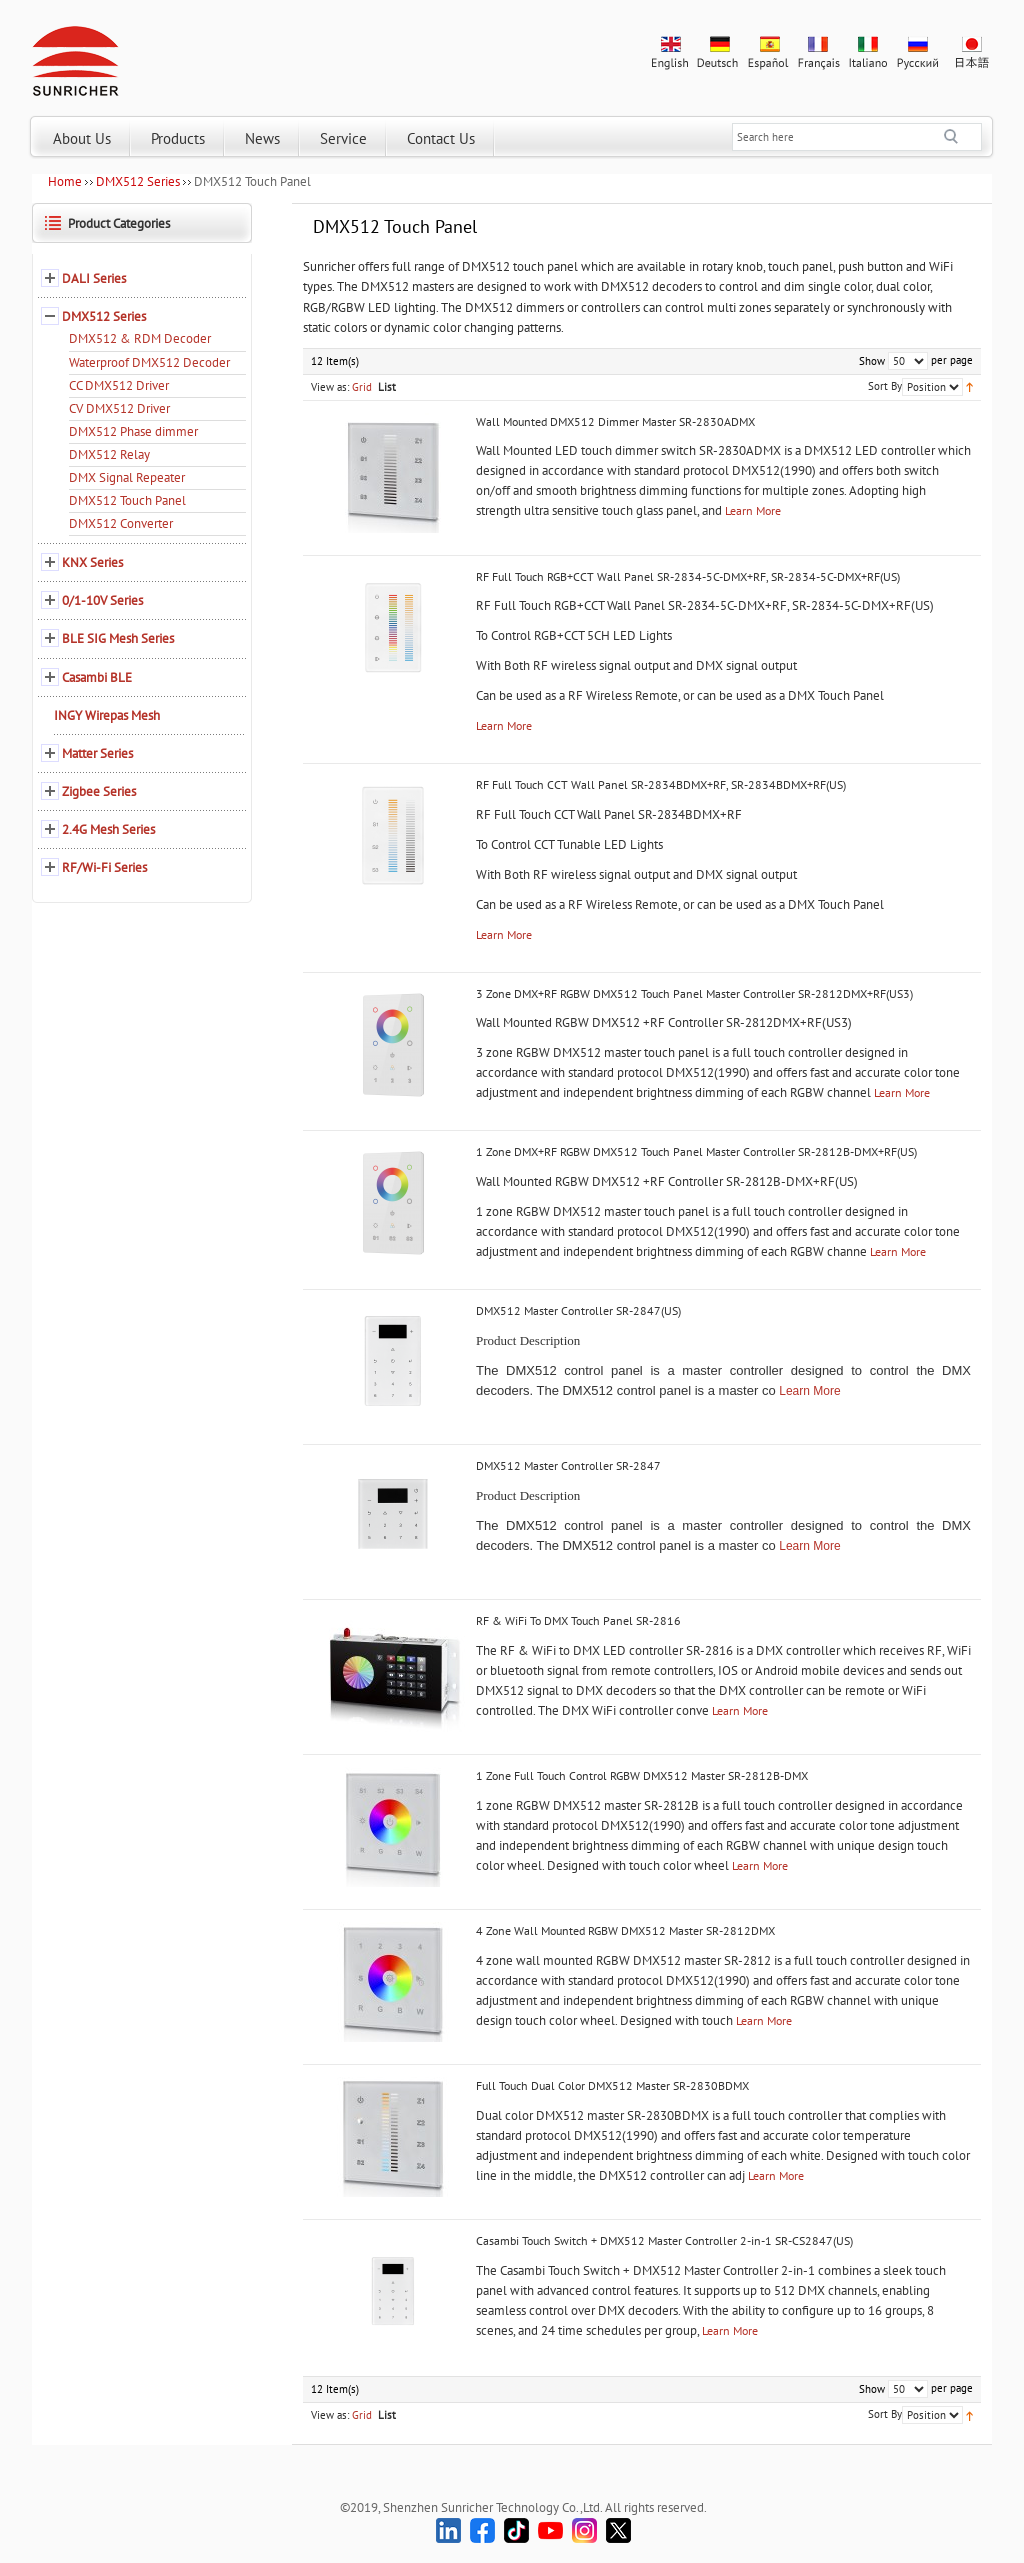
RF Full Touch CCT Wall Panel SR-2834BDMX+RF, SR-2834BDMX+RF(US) (661, 784)
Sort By (885, 386)
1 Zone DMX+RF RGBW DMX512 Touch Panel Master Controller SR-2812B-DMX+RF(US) (696, 1151)
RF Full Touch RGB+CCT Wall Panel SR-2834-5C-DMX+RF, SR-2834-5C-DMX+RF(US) (688, 576)
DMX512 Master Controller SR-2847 (568, 1465)
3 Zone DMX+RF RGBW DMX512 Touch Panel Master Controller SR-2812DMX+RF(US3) (694, 993)
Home (65, 181)
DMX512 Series (138, 181)
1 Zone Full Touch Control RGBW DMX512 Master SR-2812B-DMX (642, 1775)
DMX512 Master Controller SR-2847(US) (578, 1310)
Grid (362, 387)
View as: (330, 387)
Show (872, 361)
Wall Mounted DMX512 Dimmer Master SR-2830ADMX (615, 421)
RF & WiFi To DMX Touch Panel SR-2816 (578, 1620)
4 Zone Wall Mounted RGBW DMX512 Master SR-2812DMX (625, 1930)
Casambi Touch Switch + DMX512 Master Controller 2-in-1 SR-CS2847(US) (664, 2240)
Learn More (753, 510)
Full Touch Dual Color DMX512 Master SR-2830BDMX (612, 2085)
